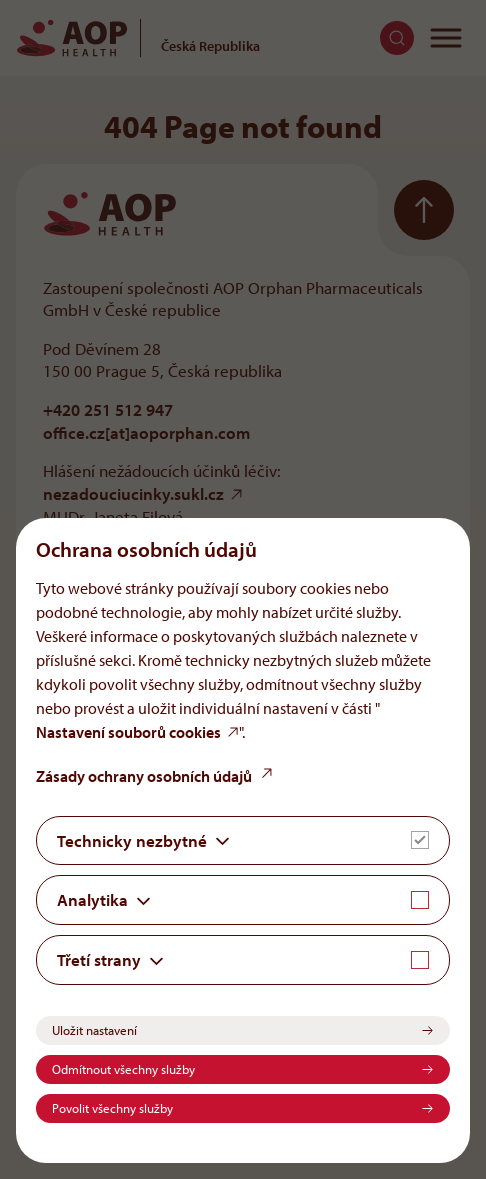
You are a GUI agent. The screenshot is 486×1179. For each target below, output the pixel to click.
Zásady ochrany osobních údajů (144, 776)
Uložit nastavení (94, 1030)
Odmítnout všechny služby (123, 1069)
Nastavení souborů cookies (128, 732)
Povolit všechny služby (112, 1108)
